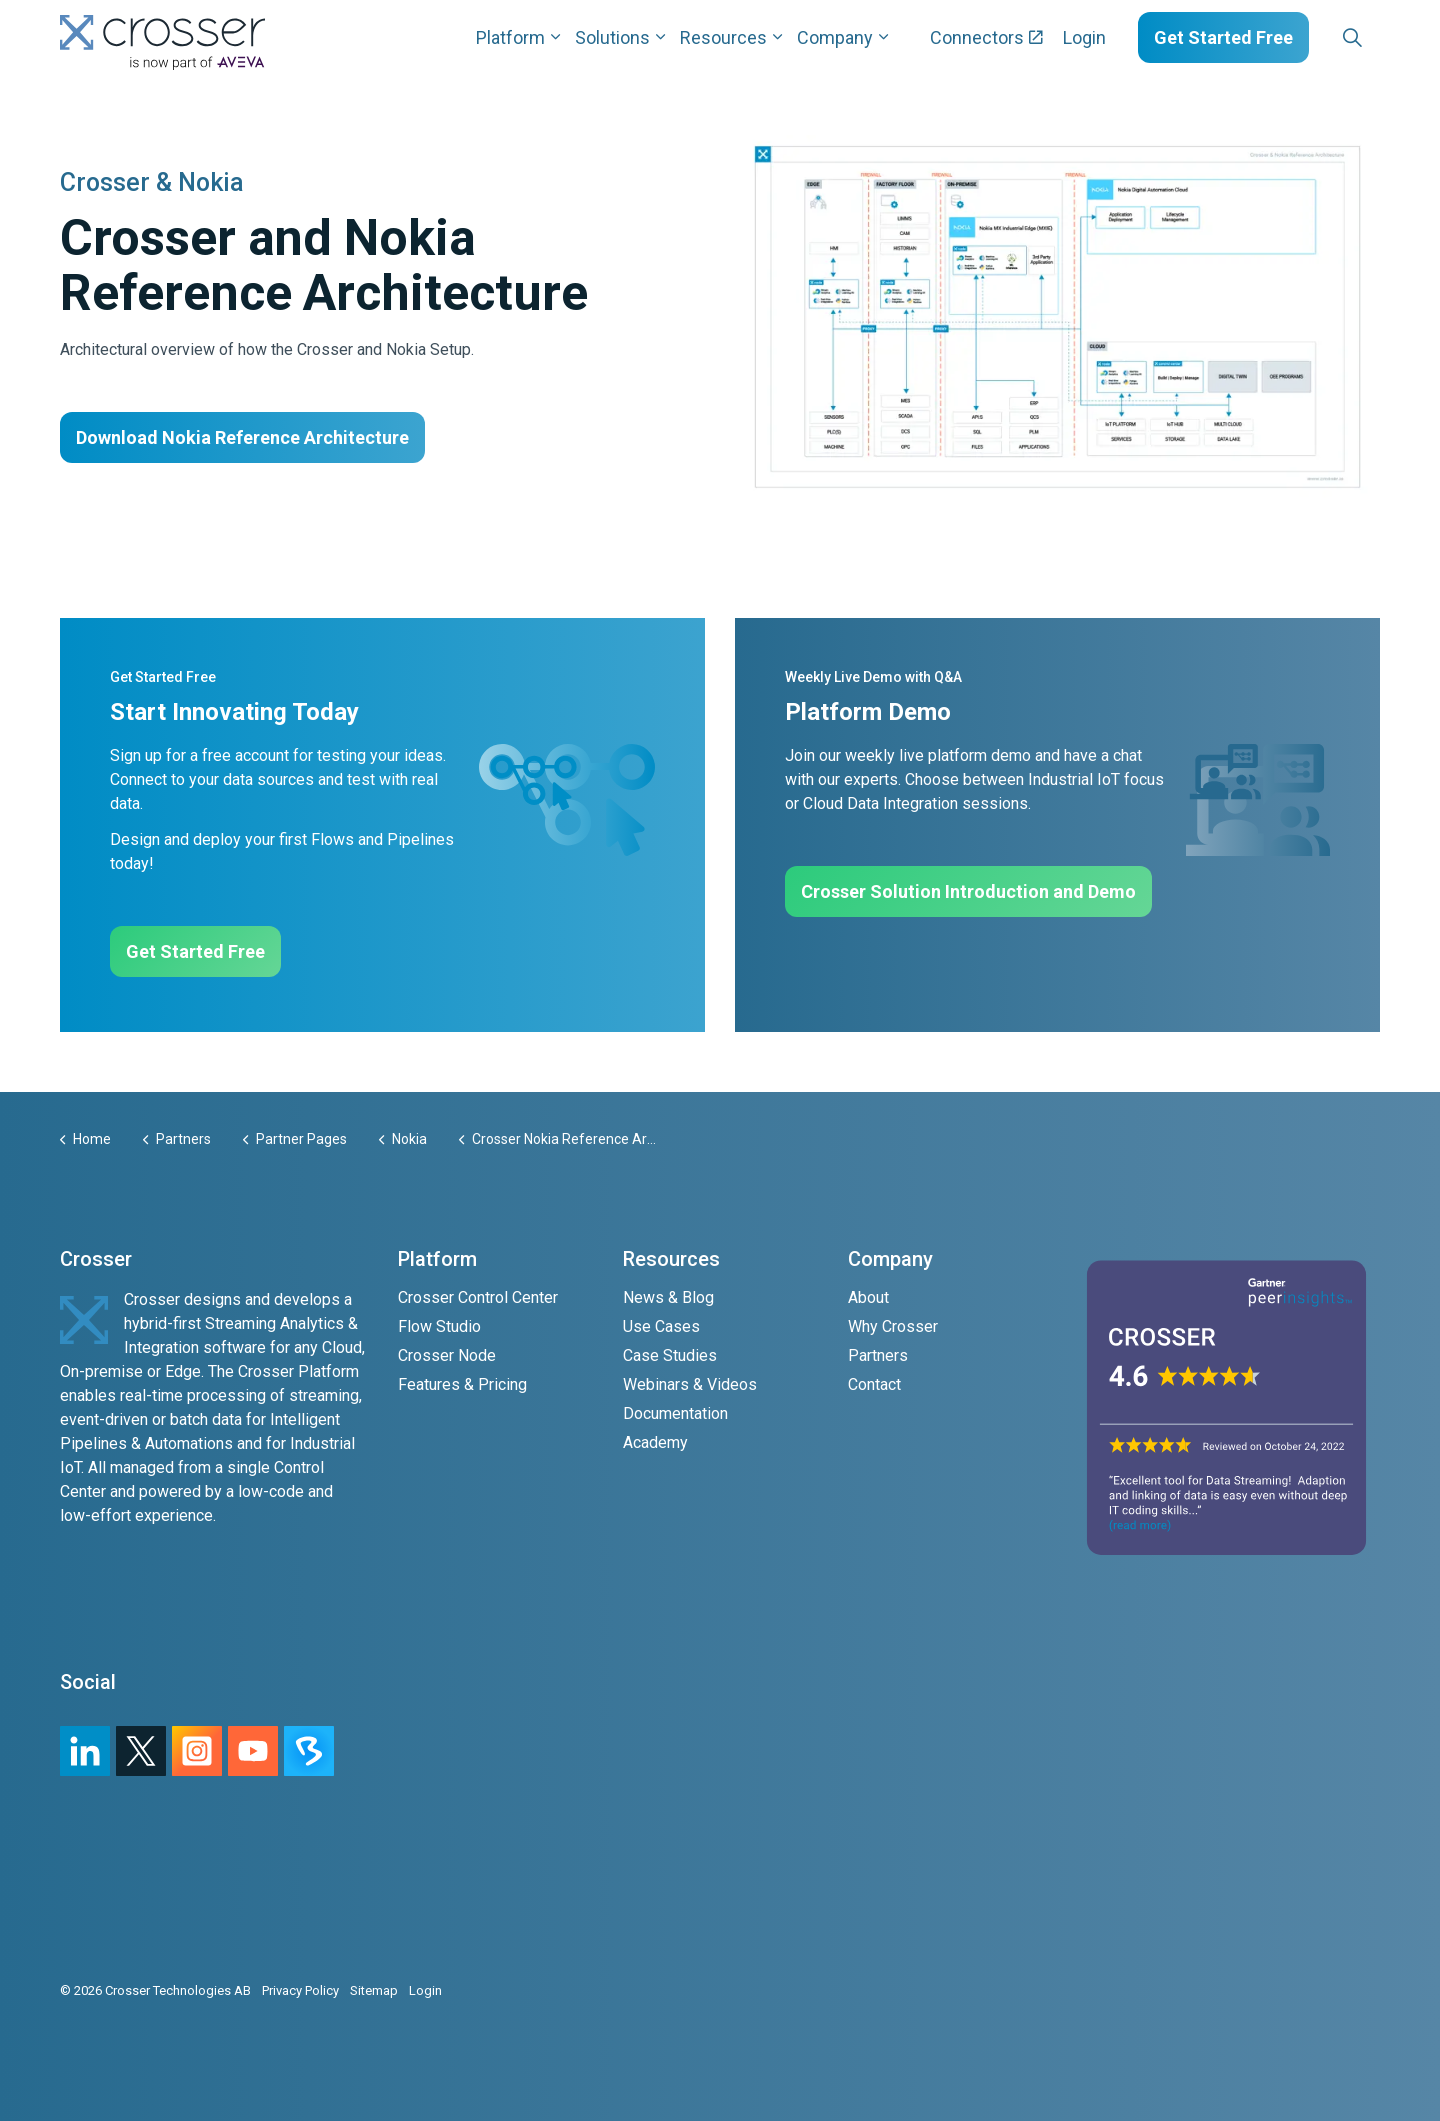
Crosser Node (447, 1355)
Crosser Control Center (478, 1297)
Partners (878, 1355)
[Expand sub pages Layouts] (1385, 37)
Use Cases (661, 1326)
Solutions (612, 37)
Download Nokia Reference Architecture (242, 437)
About (868, 1297)
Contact (874, 1384)
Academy (655, 1442)
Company (835, 37)
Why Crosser (893, 1326)
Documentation (675, 1413)
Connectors (986, 37)
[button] (1057, 316)
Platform (510, 37)
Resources (723, 37)
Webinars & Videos (690, 1384)
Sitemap (374, 1990)
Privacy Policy (300, 1990)
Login (1084, 37)
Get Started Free (1223, 37)
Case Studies (670, 1355)
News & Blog (668, 1297)
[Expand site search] (1352, 38)
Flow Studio (439, 1326)
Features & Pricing (462, 1384)
